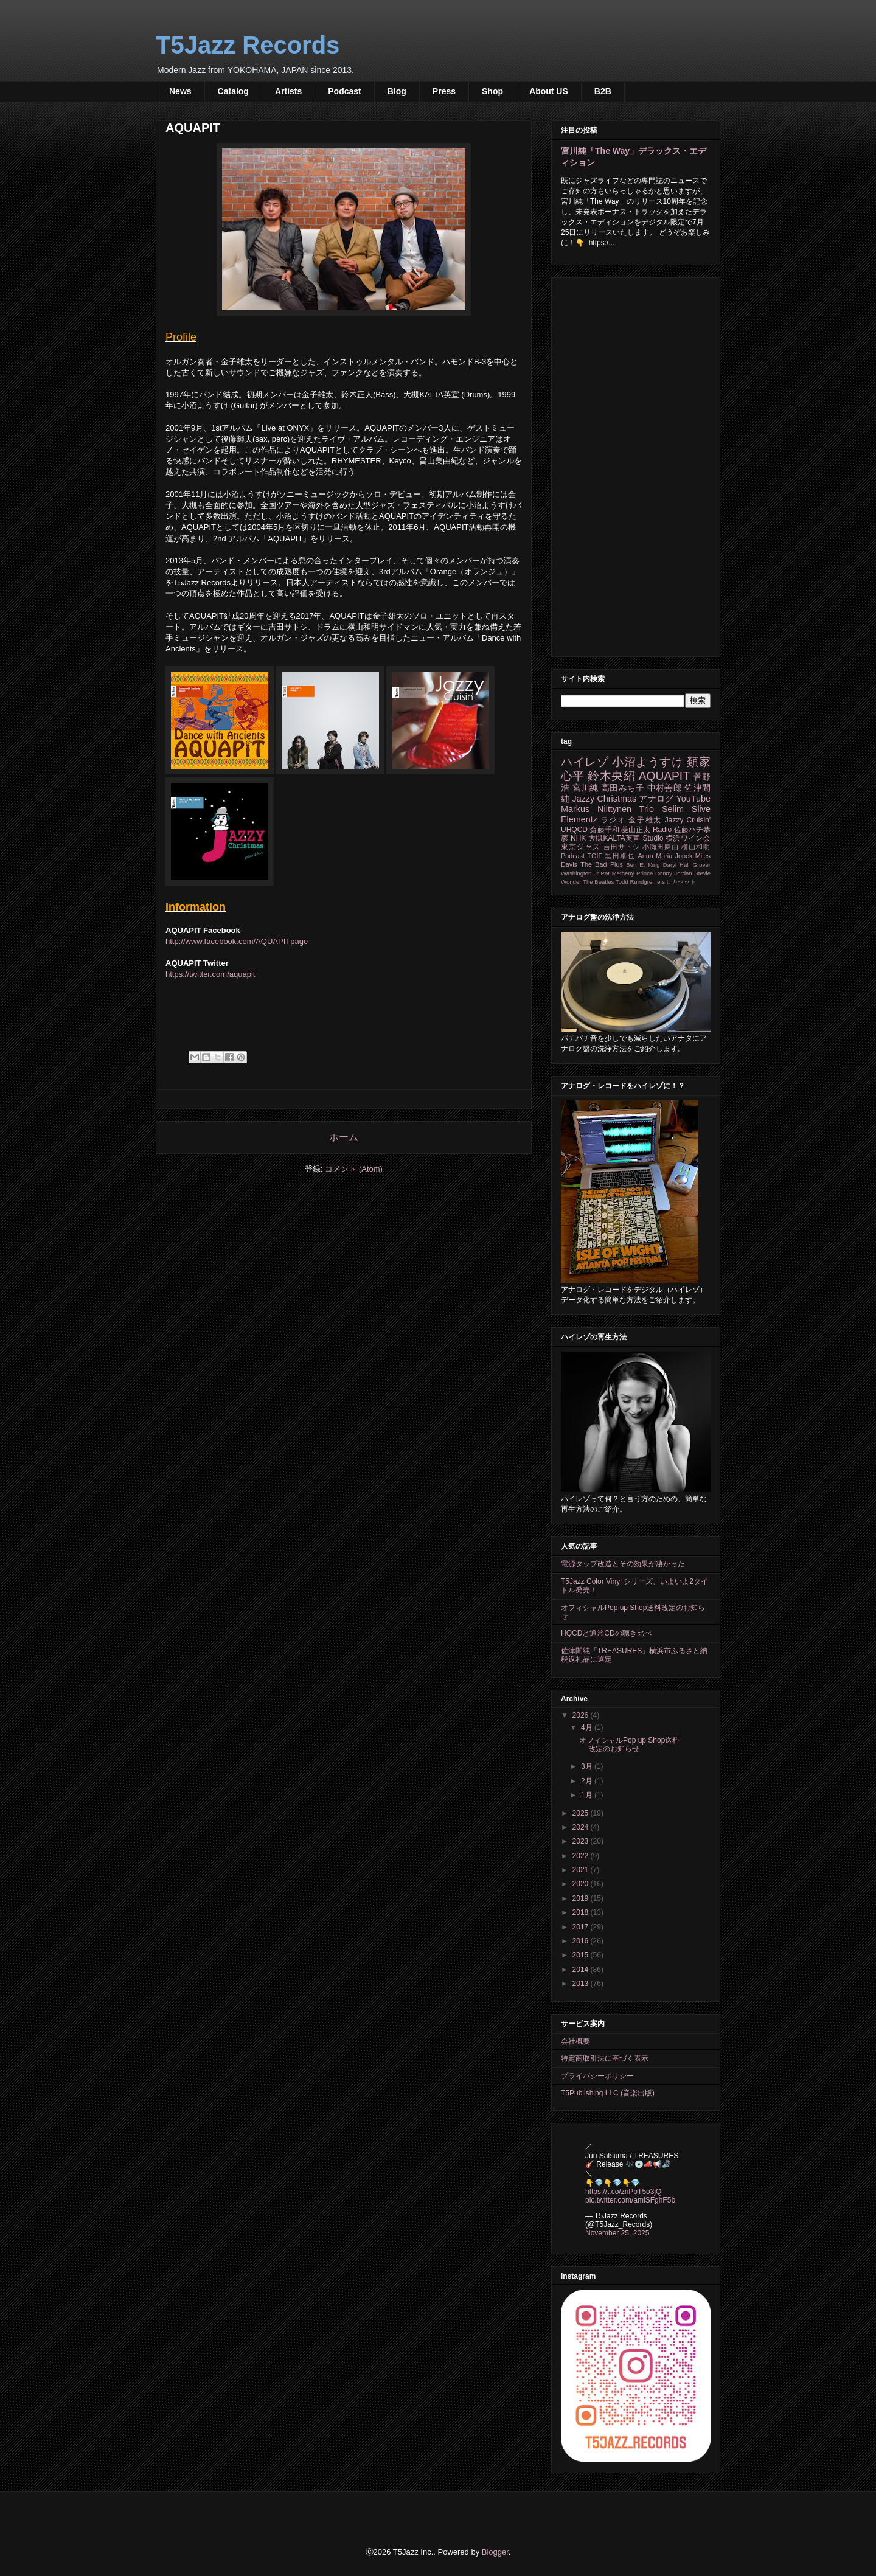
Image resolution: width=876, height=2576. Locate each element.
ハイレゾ (584, 761)
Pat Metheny (617, 873)
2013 (581, 1983)
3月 (587, 1766)
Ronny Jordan (673, 873)
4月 (587, 1727)
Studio (652, 838)
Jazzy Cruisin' (688, 820)
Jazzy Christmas (604, 799)
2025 (581, 1813)
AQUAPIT (664, 775)
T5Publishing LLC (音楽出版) (608, 2093)
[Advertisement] (636, 464)
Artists (288, 91)
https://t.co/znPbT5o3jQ (623, 2191)
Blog (397, 91)
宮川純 (585, 788)
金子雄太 (644, 820)
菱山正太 (635, 829)
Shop (492, 91)
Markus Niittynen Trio (607, 809)
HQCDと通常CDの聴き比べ (606, 1633)
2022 (581, 1856)
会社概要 (575, 2041)
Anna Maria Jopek (665, 855)
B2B (602, 91)
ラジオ (613, 820)
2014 (581, 1969)
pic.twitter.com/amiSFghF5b (630, 2200)
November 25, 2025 (617, 2233)
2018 (581, 1912)
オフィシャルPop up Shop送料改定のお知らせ (629, 1744)
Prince (644, 873)
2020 (581, 1884)
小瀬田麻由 (660, 846)
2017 (581, 1927)
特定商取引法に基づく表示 (604, 2058)
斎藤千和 (604, 829)
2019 (581, 1898)
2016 (581, 1941)
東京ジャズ (580, 846)
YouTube (693, 799)
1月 (587, 1795)
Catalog (233, 91)
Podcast (344, 91)
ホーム (343, 1137)
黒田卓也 (620, 855)
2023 (581, 1841)
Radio (662, 829)
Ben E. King (642, 864)
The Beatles (598, 881)
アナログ (656, 799)
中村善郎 (664, 788)
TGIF (594, 855)
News (180, 91)
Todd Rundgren (636, 881)
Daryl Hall (676, 864)
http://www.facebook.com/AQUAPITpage (236, 941)
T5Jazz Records (247, 45)
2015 (581, 1955)
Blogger (495, 2552)
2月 (587, 1781)
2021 (581, 1870)
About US (548, 91)
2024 (581, 1827)
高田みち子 (623, 788)
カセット (684, 881)
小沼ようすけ (647, 761)
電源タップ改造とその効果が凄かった (623, 1564)
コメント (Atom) (354, 1168)
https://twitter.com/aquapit (210, 974)
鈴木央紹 (611, 775)
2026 (581, 1715)
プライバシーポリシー (597, 2076)
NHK (578, 838)
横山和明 (696, 846)
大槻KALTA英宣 (614, 838)
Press (444, 91)
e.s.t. (663, 881)
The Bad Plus (601, 864)
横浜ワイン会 (688, 838)
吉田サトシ (621, 846)
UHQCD (574, 829)
